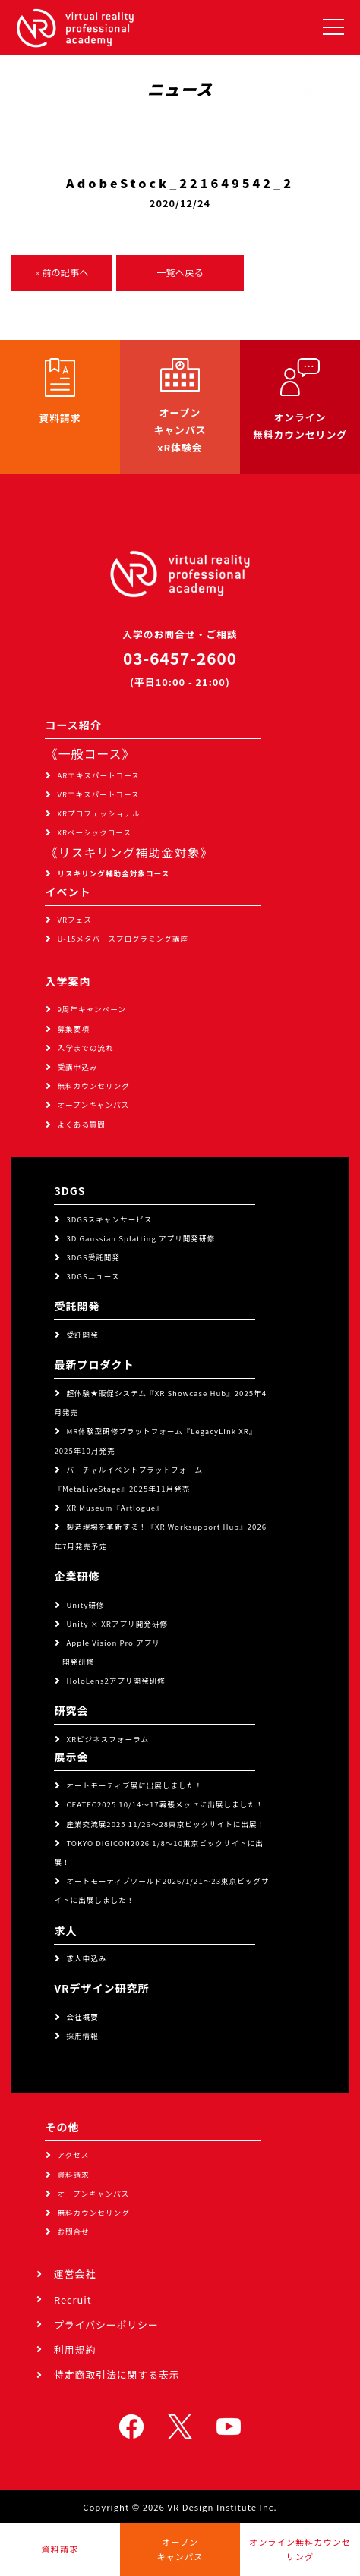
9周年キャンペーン (91, 1009)
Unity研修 (85, 1604)
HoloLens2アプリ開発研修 (116, 1680)
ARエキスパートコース (98, 775)
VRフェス (74, 919)
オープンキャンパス (93, 1104)
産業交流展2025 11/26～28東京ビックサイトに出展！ (165, 1824)
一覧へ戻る (180, 272)
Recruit (73, 2299)
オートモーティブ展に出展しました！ (134, 1785)
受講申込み (77, 1067)
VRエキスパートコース (98, 794)
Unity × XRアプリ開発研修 (117, 1623)
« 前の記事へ (61, 272)
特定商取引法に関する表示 (117, 2374)
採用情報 (82, 2035)
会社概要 (82, 2016)
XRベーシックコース (94, 832)
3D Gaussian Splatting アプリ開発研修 (140, 1238)
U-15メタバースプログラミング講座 (122, 938)
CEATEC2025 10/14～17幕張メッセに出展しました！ (165, 1804)
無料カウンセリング (93, 1085)
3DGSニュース (92, 1276)
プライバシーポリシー (106, 2324)
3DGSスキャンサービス (109, 1219)
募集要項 (73, 1029)
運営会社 (75, 2273)
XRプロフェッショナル (98, 813)
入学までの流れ (85, 1048)
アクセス (73, 2155)
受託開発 (82, 1334)
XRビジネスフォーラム (107, 1739)
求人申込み (86, 1958)
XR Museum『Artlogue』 (114, 1507)
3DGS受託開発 (93, 1257)
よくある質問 (81, 1124)
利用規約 (75, 2349)
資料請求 (73, 2174)
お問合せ (73, 2231)
